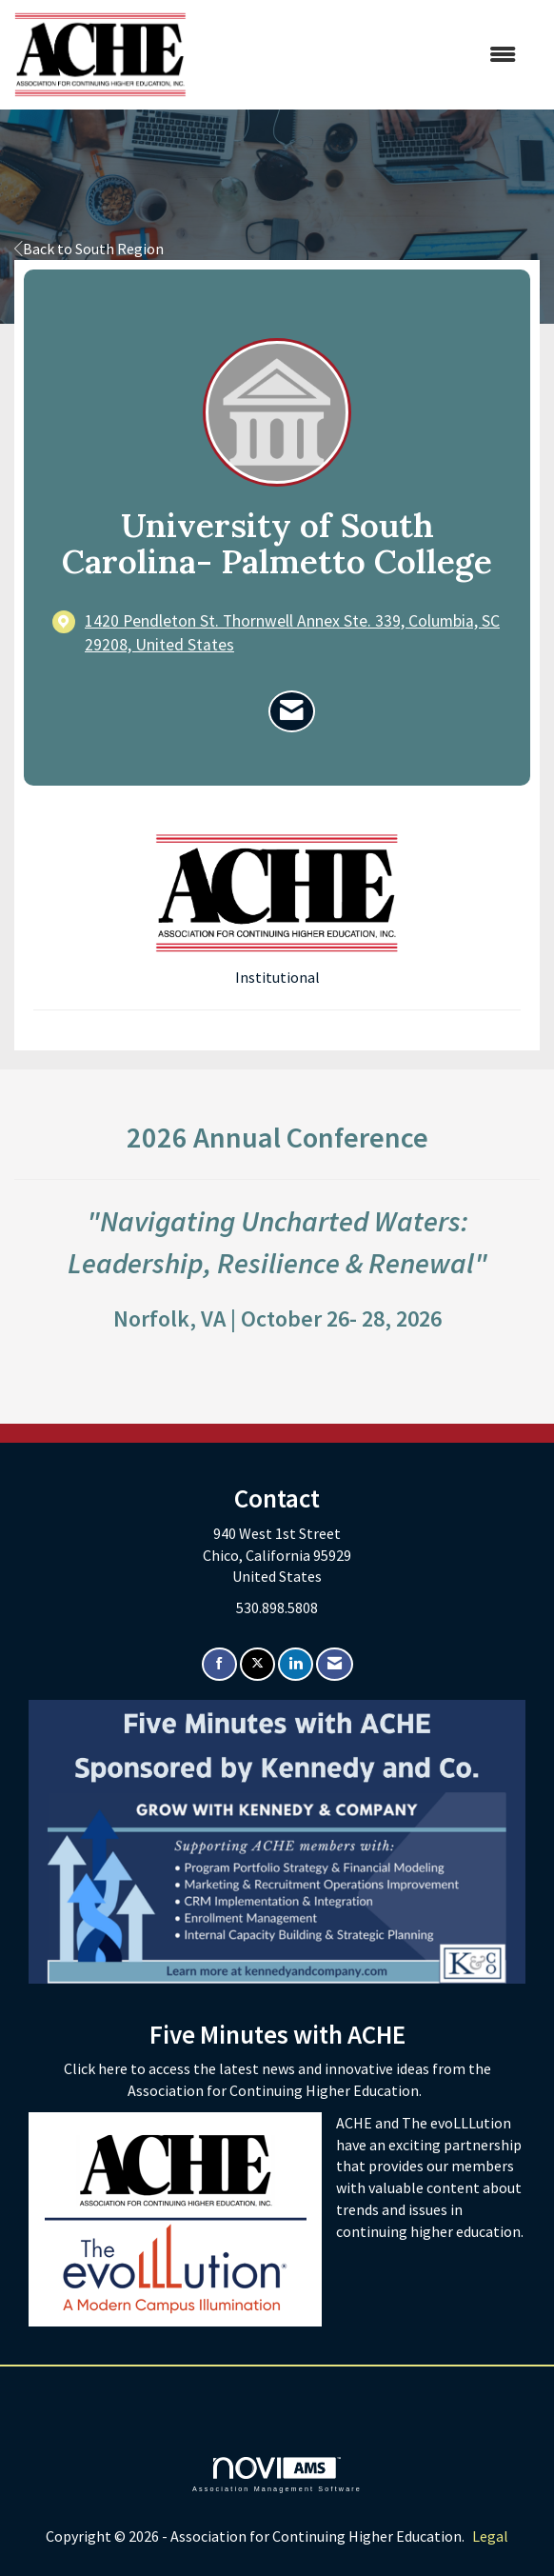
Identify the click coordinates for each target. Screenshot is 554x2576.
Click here (97, 2068)
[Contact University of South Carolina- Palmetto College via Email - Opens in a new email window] (291, 711)
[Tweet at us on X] (257, 1664)
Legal (490, 2536)
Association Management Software (277, 2474)
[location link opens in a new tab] (293, 633)
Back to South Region (89, 248)
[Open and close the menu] (360, 54)
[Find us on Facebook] (219, 1664)
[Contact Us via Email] (334, 1664)
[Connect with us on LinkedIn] (295, 1664)
